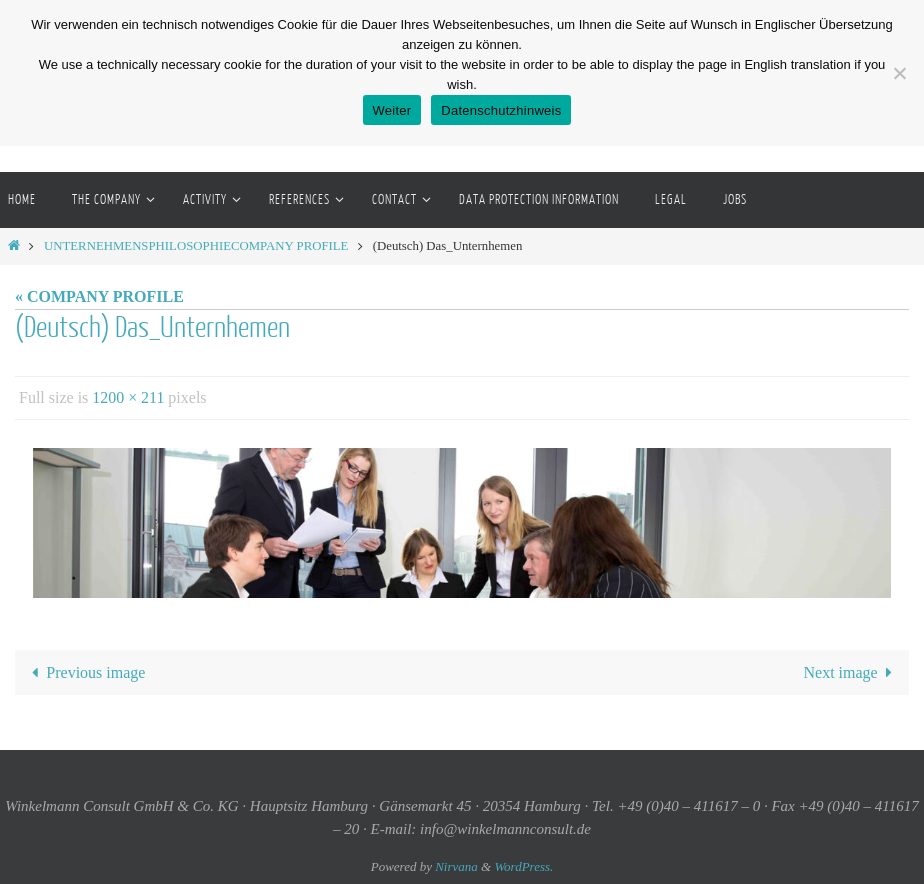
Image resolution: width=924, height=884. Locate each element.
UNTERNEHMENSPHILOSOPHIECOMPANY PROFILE (196, 246)
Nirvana (456, 866)
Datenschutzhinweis (501, 110)
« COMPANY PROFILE (99, 296)
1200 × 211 (128, 397)
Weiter (392, 110)
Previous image (84, 672)
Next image (851, 672)
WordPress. (523, 866)
